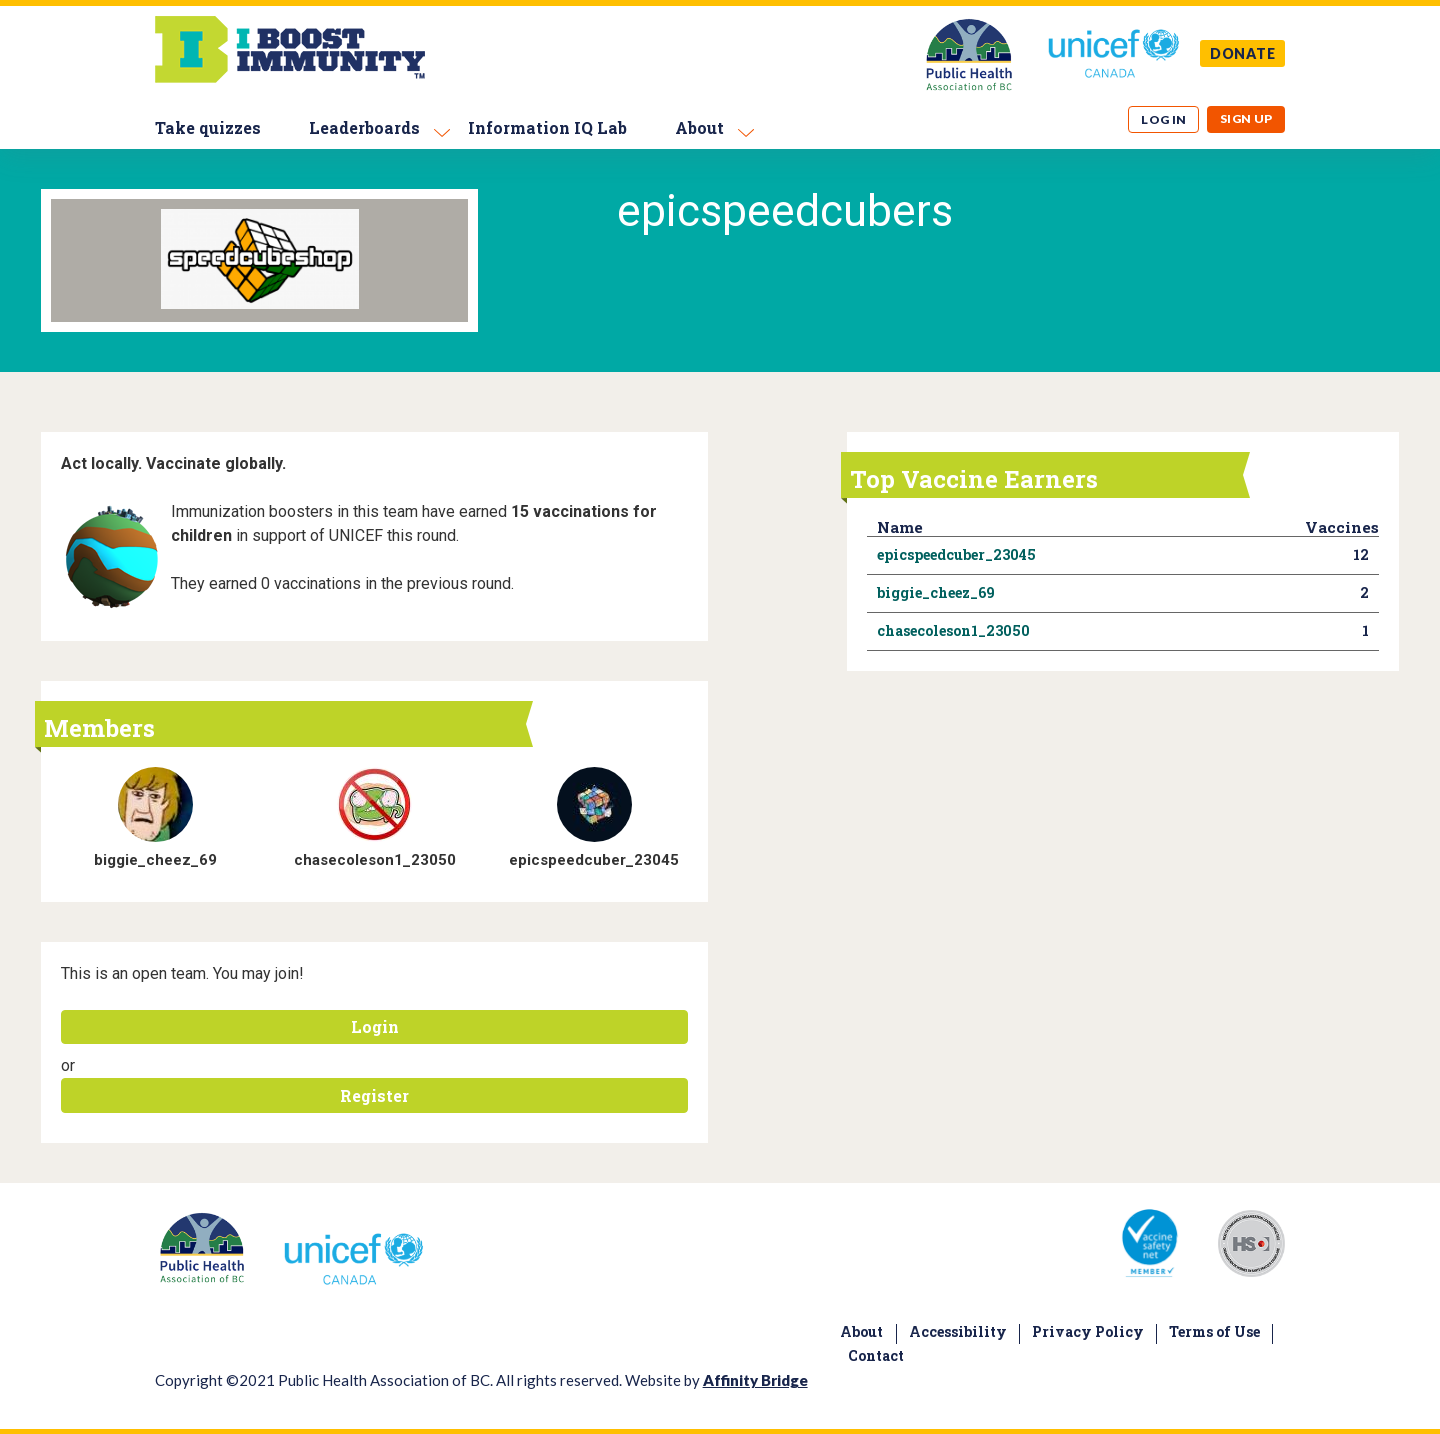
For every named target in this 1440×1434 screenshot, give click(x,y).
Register (374, 1095)
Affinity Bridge (755, 1380)
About (699, 127)
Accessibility (958, 1331)
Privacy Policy (1088, 1331)
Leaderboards (364, 127)
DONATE (1243, 53)
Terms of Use (1214, 1331)
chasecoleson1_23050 (375, 860)
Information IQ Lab (547, 127)
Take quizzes (208, 127)
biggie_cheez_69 (155, 860)
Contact (876, 1355)
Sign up (1246, 118)
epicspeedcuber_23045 (594, 860)
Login (375, 1026)
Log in (1164, 119)
